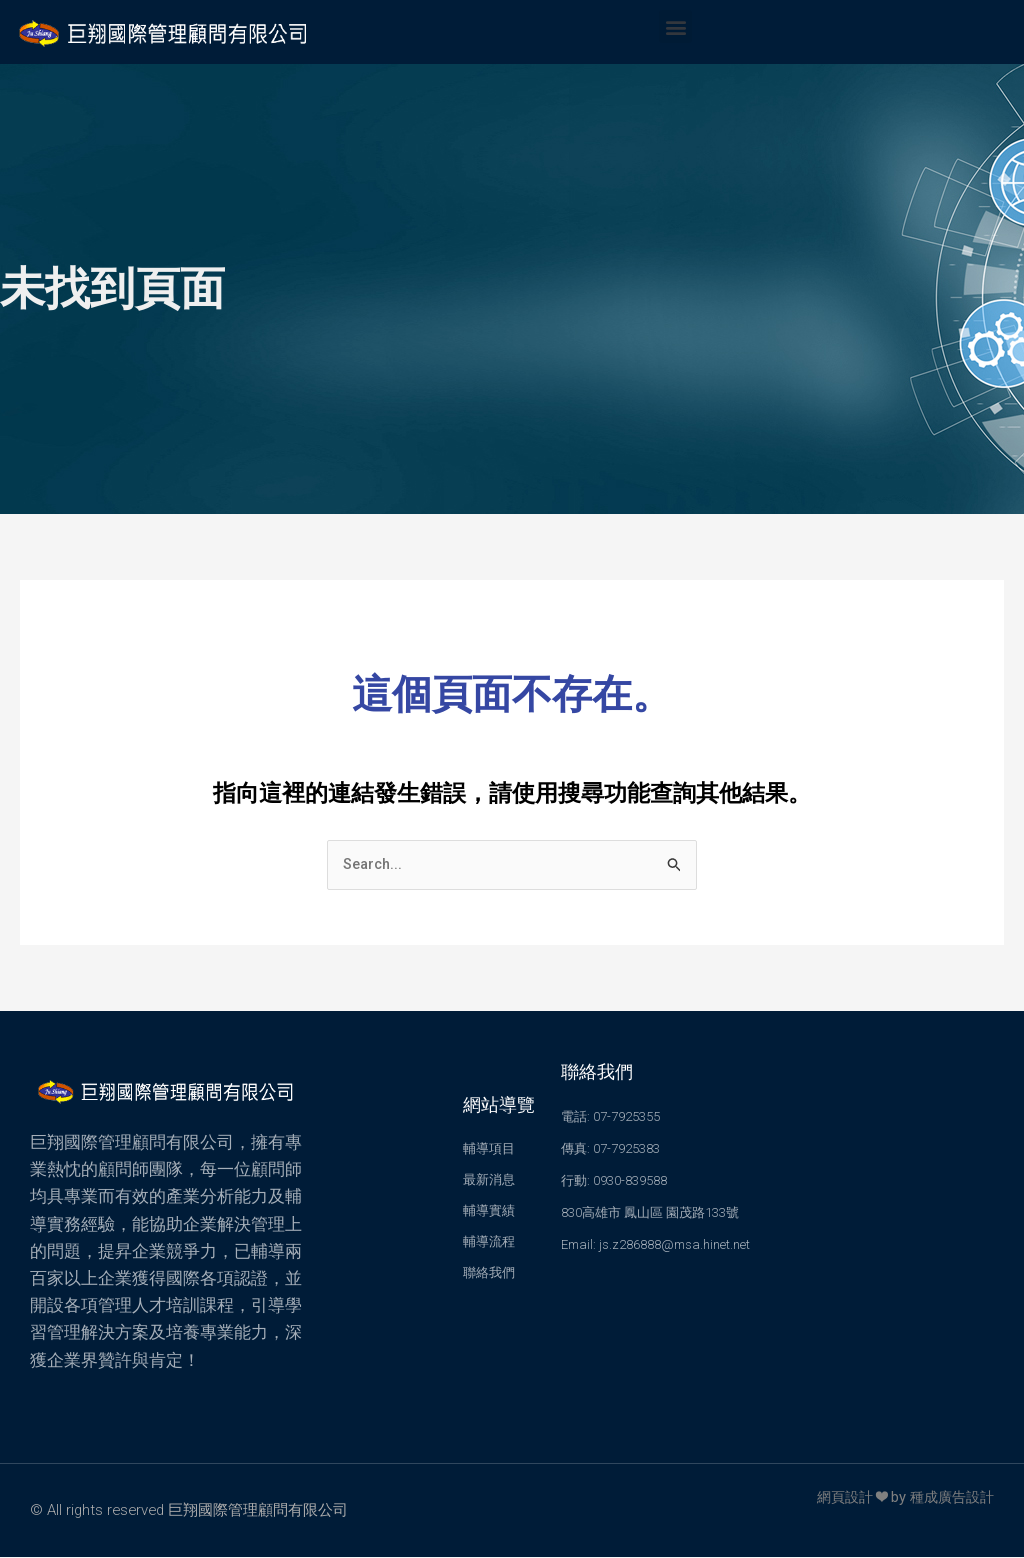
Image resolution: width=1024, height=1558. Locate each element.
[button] (675, 26)
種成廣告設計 (949, 1498)
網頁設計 (837, 1498)
